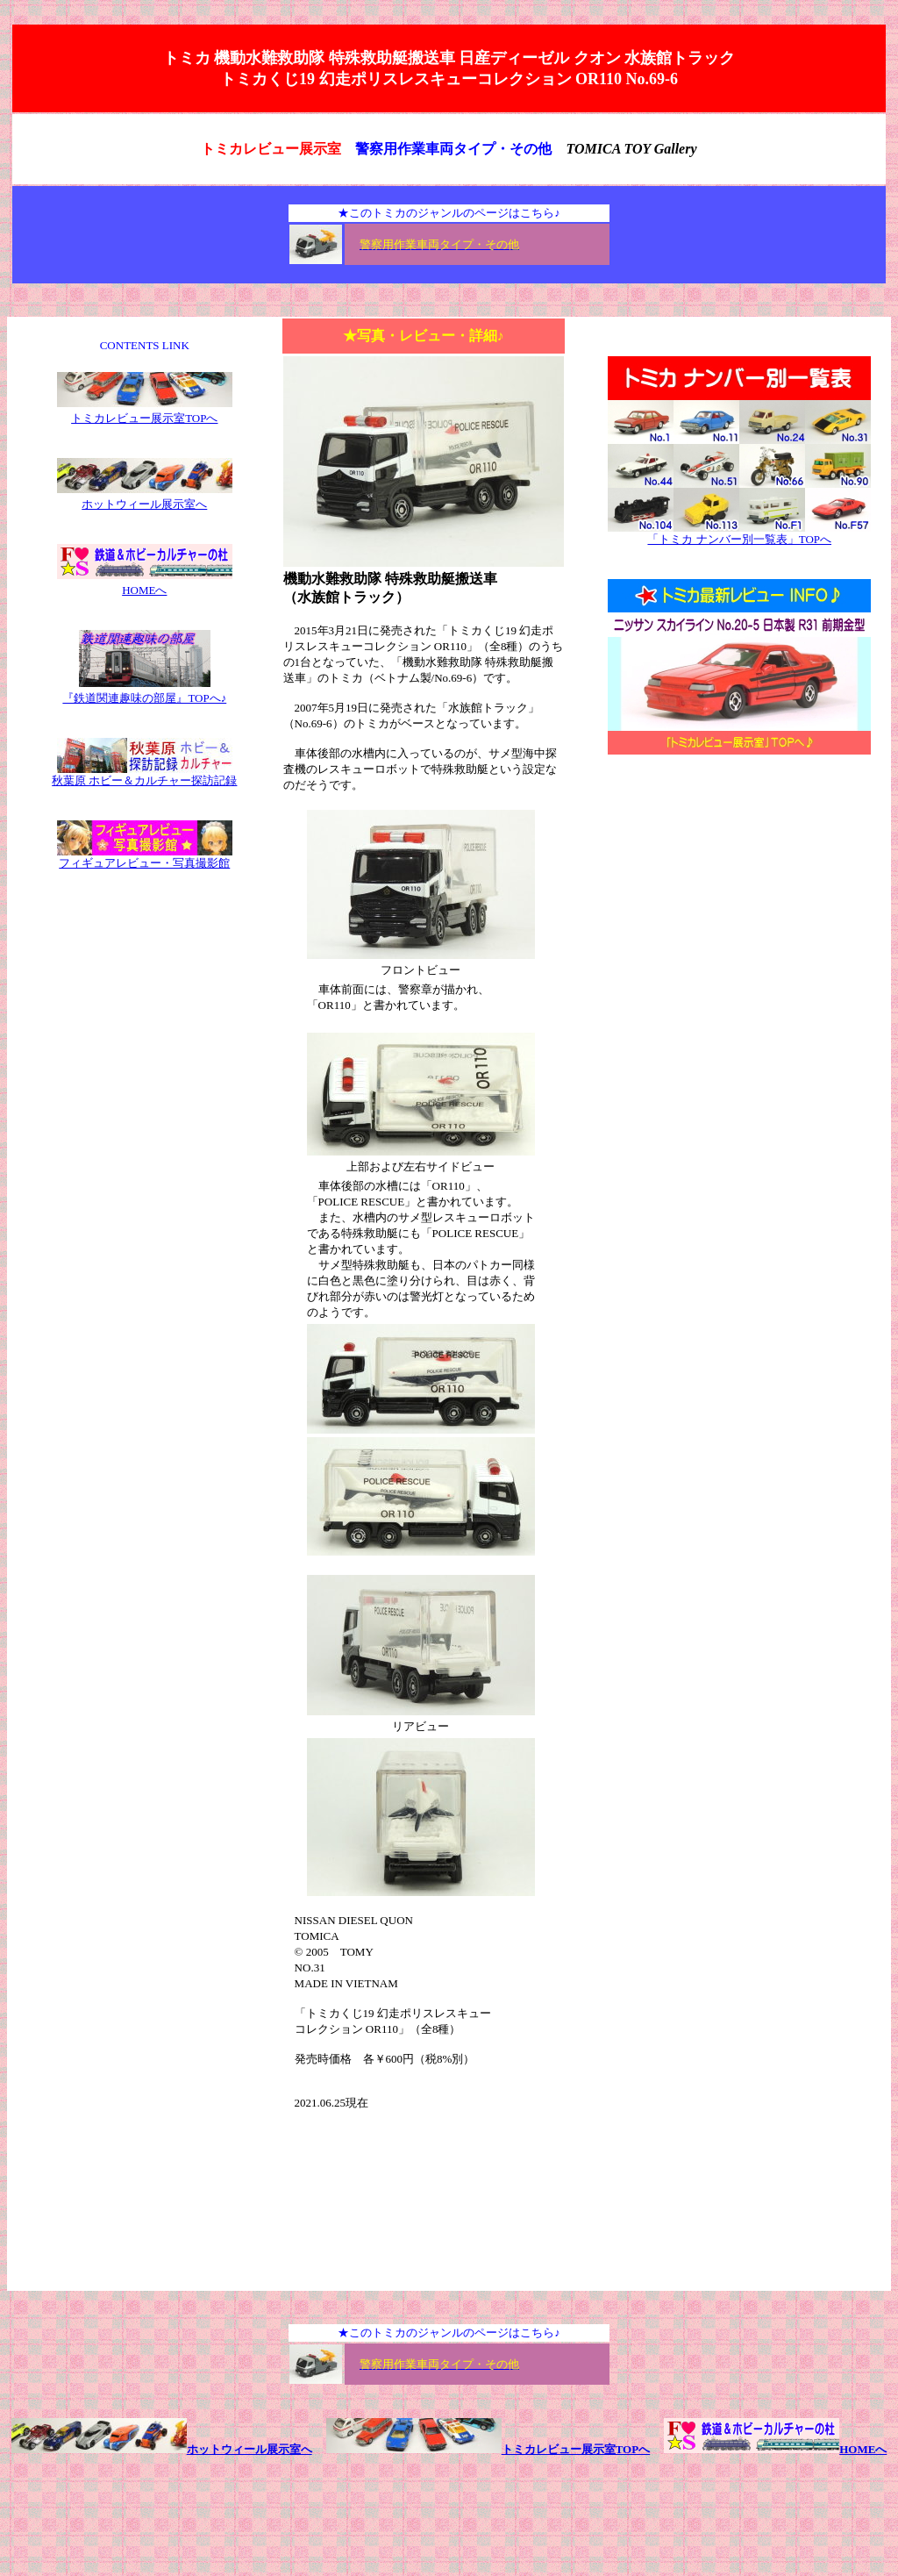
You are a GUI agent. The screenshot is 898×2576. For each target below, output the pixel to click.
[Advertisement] (739, 911)
